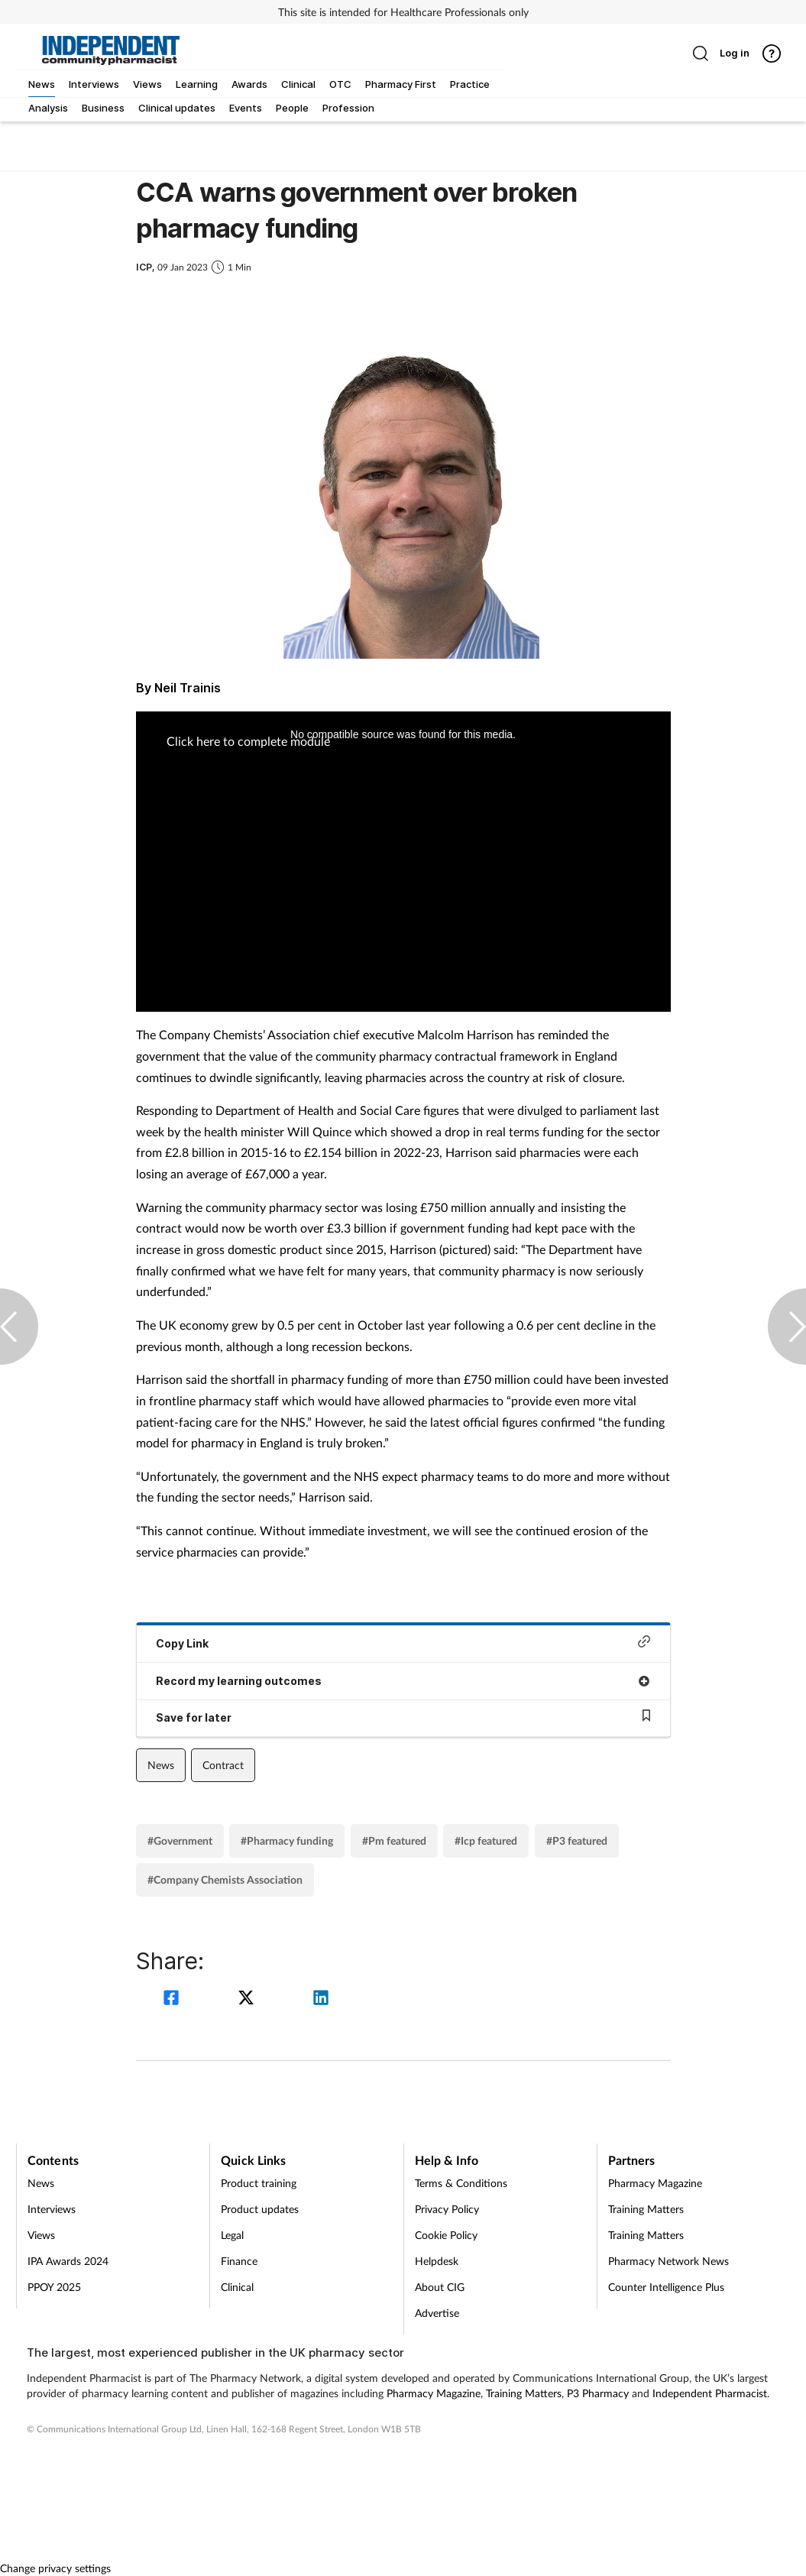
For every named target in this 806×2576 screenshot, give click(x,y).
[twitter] (248, 1999)
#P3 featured (576, 1840)
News (160, 1764)
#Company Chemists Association (225, 1879)
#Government (179, 1840)
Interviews (52, 2208)
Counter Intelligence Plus (666, 2286)
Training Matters (646, 2208)
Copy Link (403, 1642)
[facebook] (173, 1999)
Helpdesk (436, 2260)
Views (41, 2234)
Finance (239, 2260)
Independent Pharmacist (709, 2392)
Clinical (237, 2286)
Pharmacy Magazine (655, 2182)
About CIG (440, 2286)
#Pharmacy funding (287, 1840)
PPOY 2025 (54, 2286)
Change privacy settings (55, 2567)
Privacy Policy (447, 2208)
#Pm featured (394, 1840)
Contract (223, 1764)
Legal (232, 2234)
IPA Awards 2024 (68, 2260)
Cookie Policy (446, 2234)
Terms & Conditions (461, 2182)
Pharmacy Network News (668, 2260)
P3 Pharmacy (598, 2392)
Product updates (260, 2208)
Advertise (437, 2312)
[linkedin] (320, 1999)
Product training (258, 2182)
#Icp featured (486, 1840)
